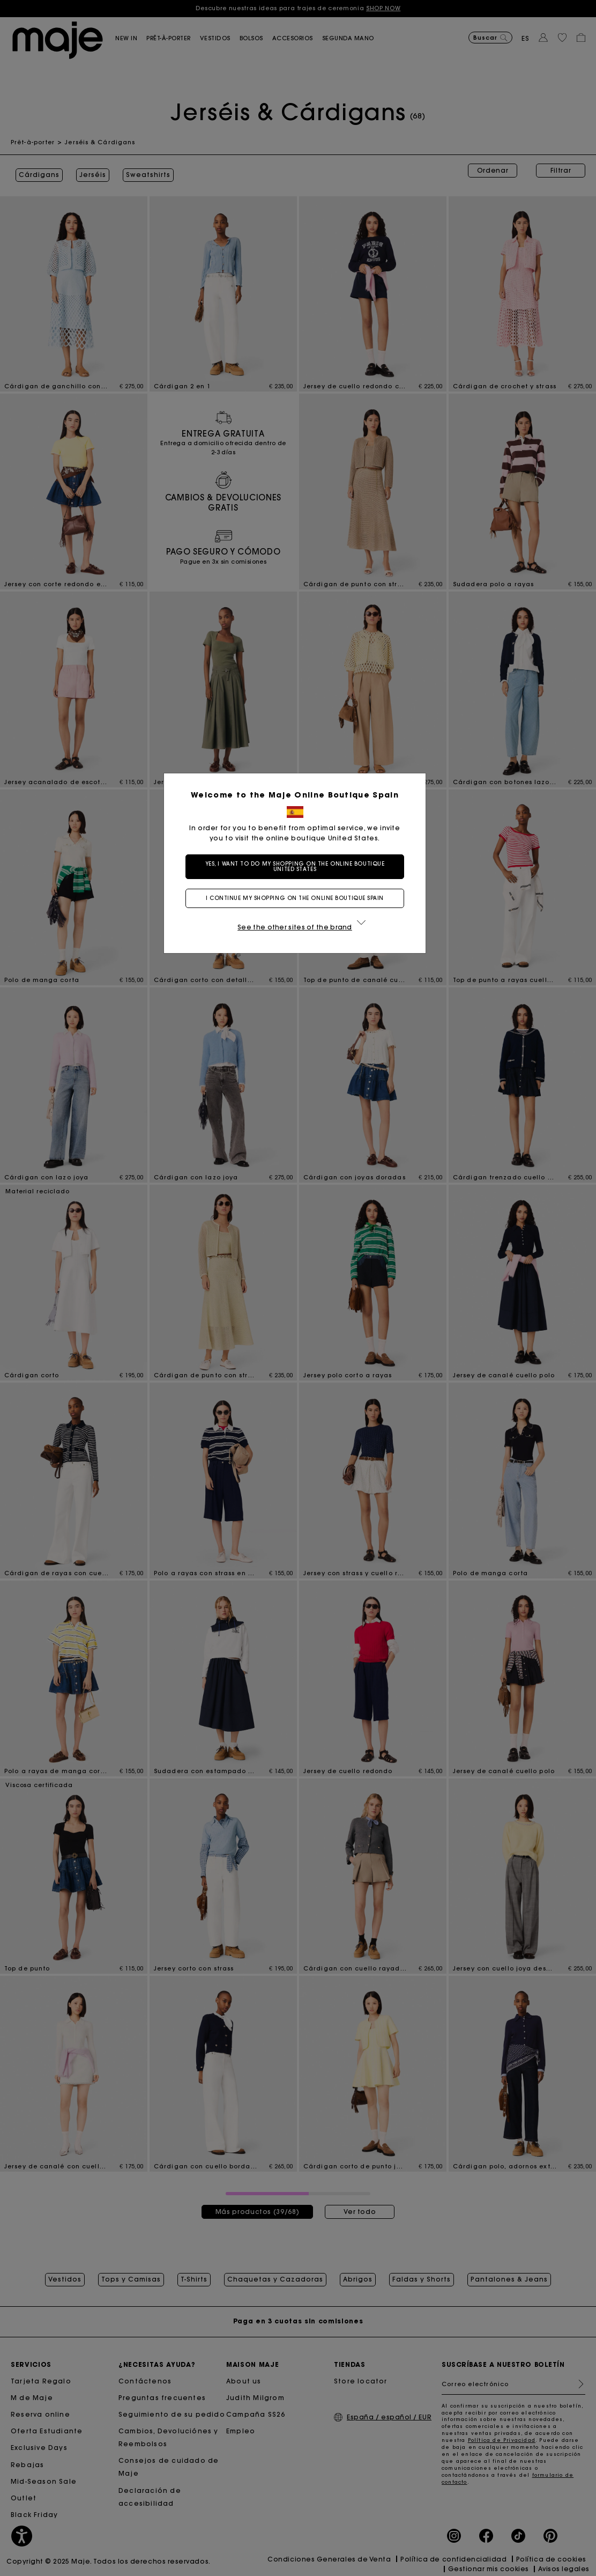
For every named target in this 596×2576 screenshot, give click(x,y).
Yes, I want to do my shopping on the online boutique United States (298, 866)
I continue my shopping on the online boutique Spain (298, 898)
